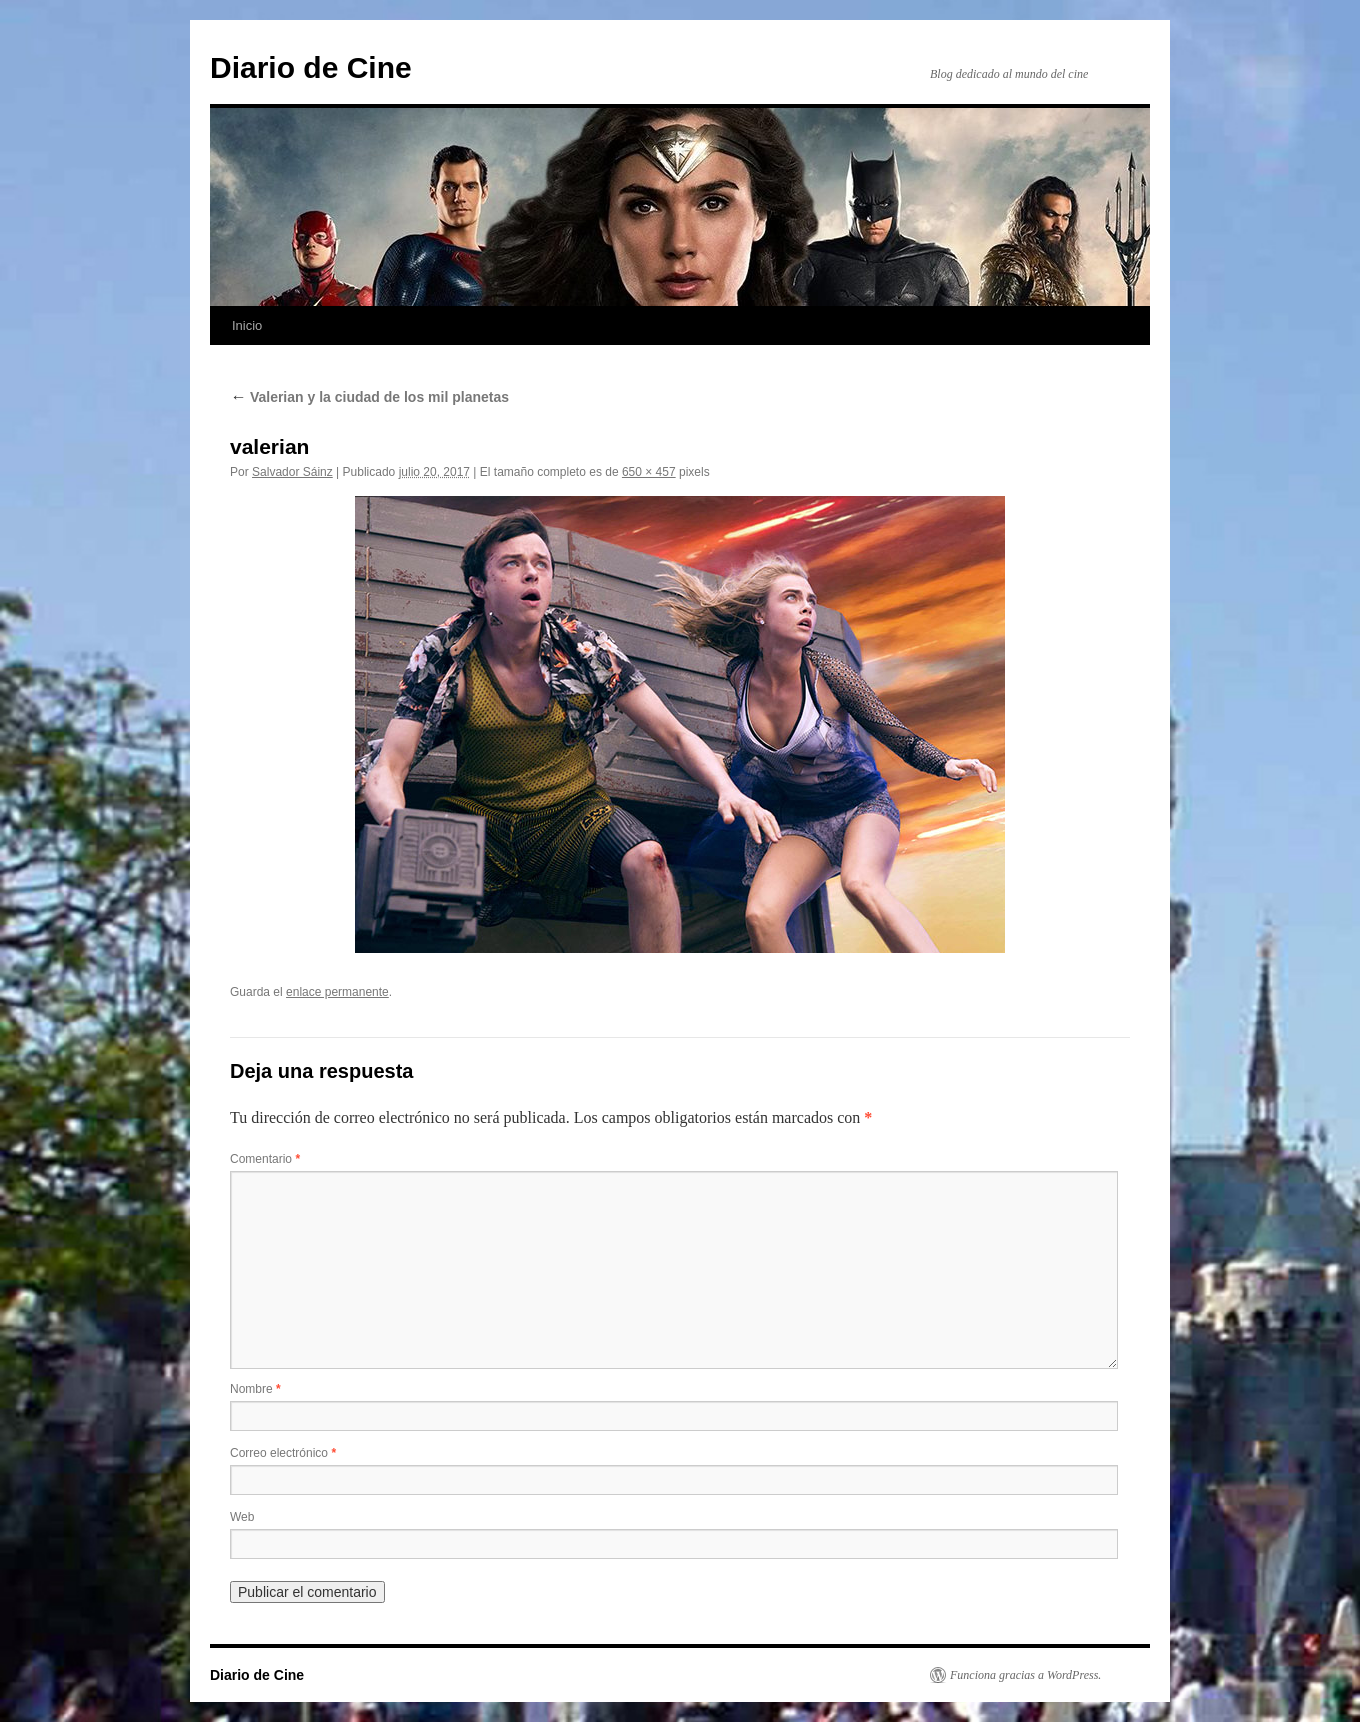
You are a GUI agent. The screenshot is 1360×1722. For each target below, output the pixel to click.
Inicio (247, 325)
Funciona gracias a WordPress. (1025, 1675)
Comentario (265, 1159)
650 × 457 (649, 472)
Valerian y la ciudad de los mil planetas (369, 397)
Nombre (255, 1389)
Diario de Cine (311, 67)
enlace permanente (337, 992)
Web (242, 1517)
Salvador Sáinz (292, 472)
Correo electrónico (283, 1453)
